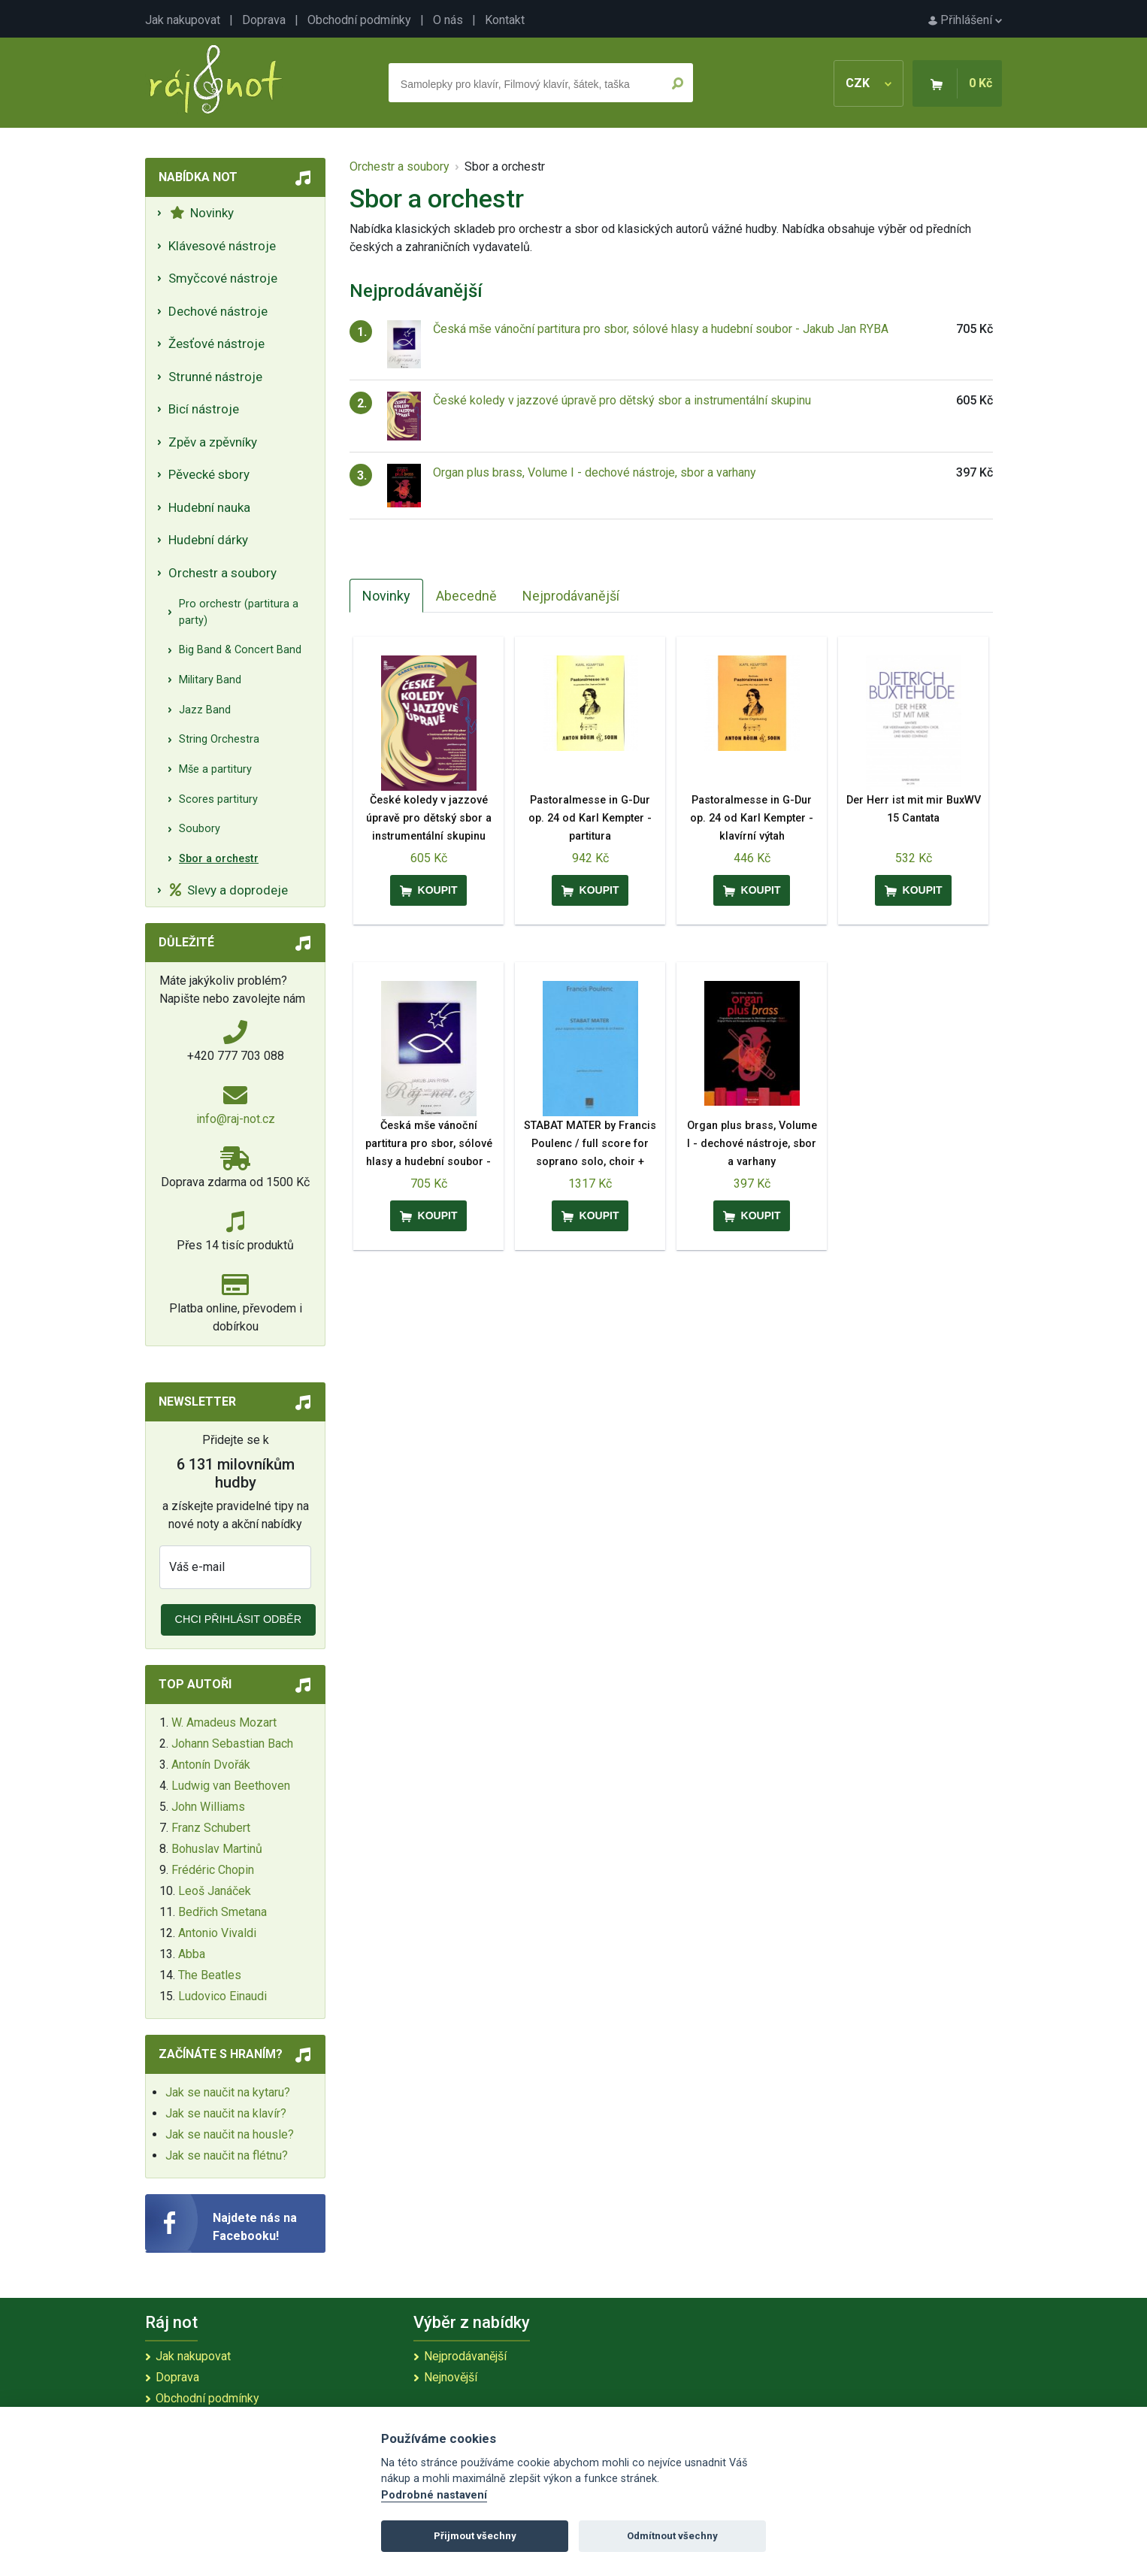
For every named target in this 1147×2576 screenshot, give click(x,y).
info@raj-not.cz (235, 1119)
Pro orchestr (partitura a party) (238, 612)
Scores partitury (218, 799)
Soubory (199, 828)
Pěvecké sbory (209, 474)
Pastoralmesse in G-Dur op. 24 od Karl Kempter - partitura (590, 818)
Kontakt (505, 20)
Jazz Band (205, 710)
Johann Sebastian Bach (232, 1743)
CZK (868, 83)
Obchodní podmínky (359, 20)
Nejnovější (450, 2377)
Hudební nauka (209, 507)
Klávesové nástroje (222, 245)
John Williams (208, 1807)
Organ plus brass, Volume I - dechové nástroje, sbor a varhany (594, 472)
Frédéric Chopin (212, 1870)
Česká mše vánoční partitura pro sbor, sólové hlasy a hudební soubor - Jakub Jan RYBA (660, 329)
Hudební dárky (208, 539)
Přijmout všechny (475, 2535)
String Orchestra (219, 739)
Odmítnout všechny (672, 2535)
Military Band (210, 680)
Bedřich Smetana (222, 1912)
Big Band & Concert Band (240, 649)
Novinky (202, 212)
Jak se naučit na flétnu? (226, 2155)
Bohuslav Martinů (216, 1849)
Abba (191, 1954)
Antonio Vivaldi (217, 1933)
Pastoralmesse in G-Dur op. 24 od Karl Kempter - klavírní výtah (751, 818)
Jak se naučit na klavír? (225, 2113)
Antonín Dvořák (210, 1764)
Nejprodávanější (570, 596)
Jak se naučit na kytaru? (227, 2092)
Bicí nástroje (203, 408)
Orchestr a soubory (222, 572)
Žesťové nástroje (216, 343)
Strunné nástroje (215, 376)
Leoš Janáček (214, 1891)
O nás (448, 20)
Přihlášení (965, 20)
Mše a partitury (215, 769)
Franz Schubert (210, 1828)
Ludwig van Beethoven (230, 1785)
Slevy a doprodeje (229, 890)
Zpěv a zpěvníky (212, 442)
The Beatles (209, 1975)
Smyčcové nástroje (222, 278)
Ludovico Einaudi (222, 1996)
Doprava (264, 20)
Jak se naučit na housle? (229, 2134)
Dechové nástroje (218, 311)
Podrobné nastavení (434, 2495)
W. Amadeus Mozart (224, 1722)
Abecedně (466, 596)
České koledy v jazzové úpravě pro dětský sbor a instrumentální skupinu (622, 400)
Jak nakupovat (182, 20)
